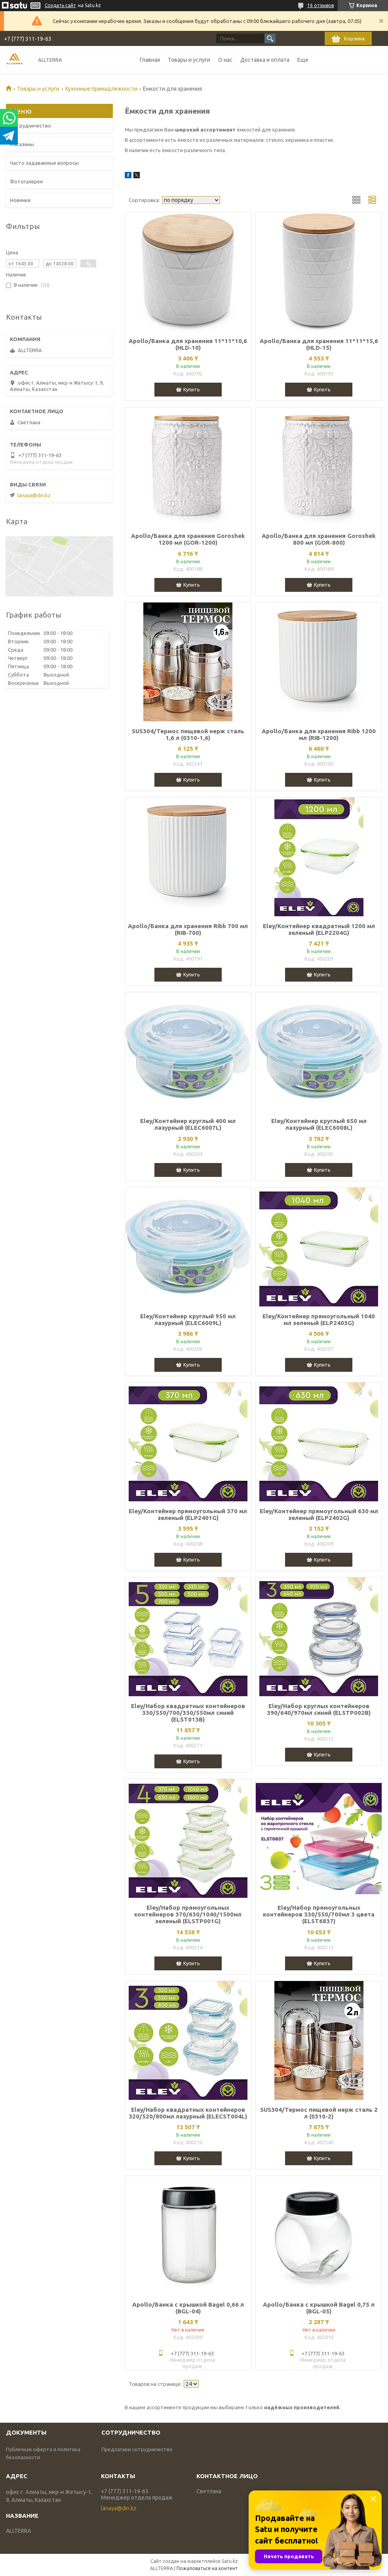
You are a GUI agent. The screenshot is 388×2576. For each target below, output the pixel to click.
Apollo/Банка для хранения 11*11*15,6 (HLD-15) (319, 344)
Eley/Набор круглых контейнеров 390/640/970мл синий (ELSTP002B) (319, 1709)
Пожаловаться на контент (207, 2568)
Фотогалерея (26, 181)
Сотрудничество (30, 125)
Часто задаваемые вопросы (44, 163)
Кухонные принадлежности (101, 89)
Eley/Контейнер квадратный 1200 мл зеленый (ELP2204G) (319, 929)
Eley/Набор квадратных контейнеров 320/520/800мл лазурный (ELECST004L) (188, 2113)
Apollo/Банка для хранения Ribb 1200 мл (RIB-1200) (319, 734)
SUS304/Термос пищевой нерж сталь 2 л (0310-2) (319, 2113)
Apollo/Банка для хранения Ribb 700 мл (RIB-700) (188, 929)
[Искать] (270, 38)
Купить (191, 389)
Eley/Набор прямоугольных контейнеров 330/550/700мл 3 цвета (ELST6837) (319, 1914)
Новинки (20, 200)
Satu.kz (230, 2561)
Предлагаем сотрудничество (137, 2449)
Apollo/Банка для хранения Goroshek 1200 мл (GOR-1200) (188, 539)
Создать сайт (60, 5)
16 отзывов (320, 5)
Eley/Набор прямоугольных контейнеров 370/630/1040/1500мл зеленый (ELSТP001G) (188, 1914)
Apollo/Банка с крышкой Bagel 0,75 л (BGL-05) (319, 2308)
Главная (150, 60)
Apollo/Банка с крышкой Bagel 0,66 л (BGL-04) (188, 2308)
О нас (225, 60)
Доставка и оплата (264, 60)
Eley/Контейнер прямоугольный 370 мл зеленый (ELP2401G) (188, 1514)
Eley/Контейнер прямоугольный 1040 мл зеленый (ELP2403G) (318, 1319)
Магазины (22, 144)
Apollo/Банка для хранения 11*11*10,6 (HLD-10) (188, 344)
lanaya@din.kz (34, 495)
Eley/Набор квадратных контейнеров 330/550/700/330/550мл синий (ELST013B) (188, 1713)
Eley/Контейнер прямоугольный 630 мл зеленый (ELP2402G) (319, 1514)
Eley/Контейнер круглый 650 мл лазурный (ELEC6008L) (319, 1124)
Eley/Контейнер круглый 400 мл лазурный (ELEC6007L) (188, 1124)
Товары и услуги (189, 60)
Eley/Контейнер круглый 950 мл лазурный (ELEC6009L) (188, 1319)
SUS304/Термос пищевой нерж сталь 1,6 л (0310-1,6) (188, 734)
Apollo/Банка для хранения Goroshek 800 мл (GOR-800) (319, 539)
